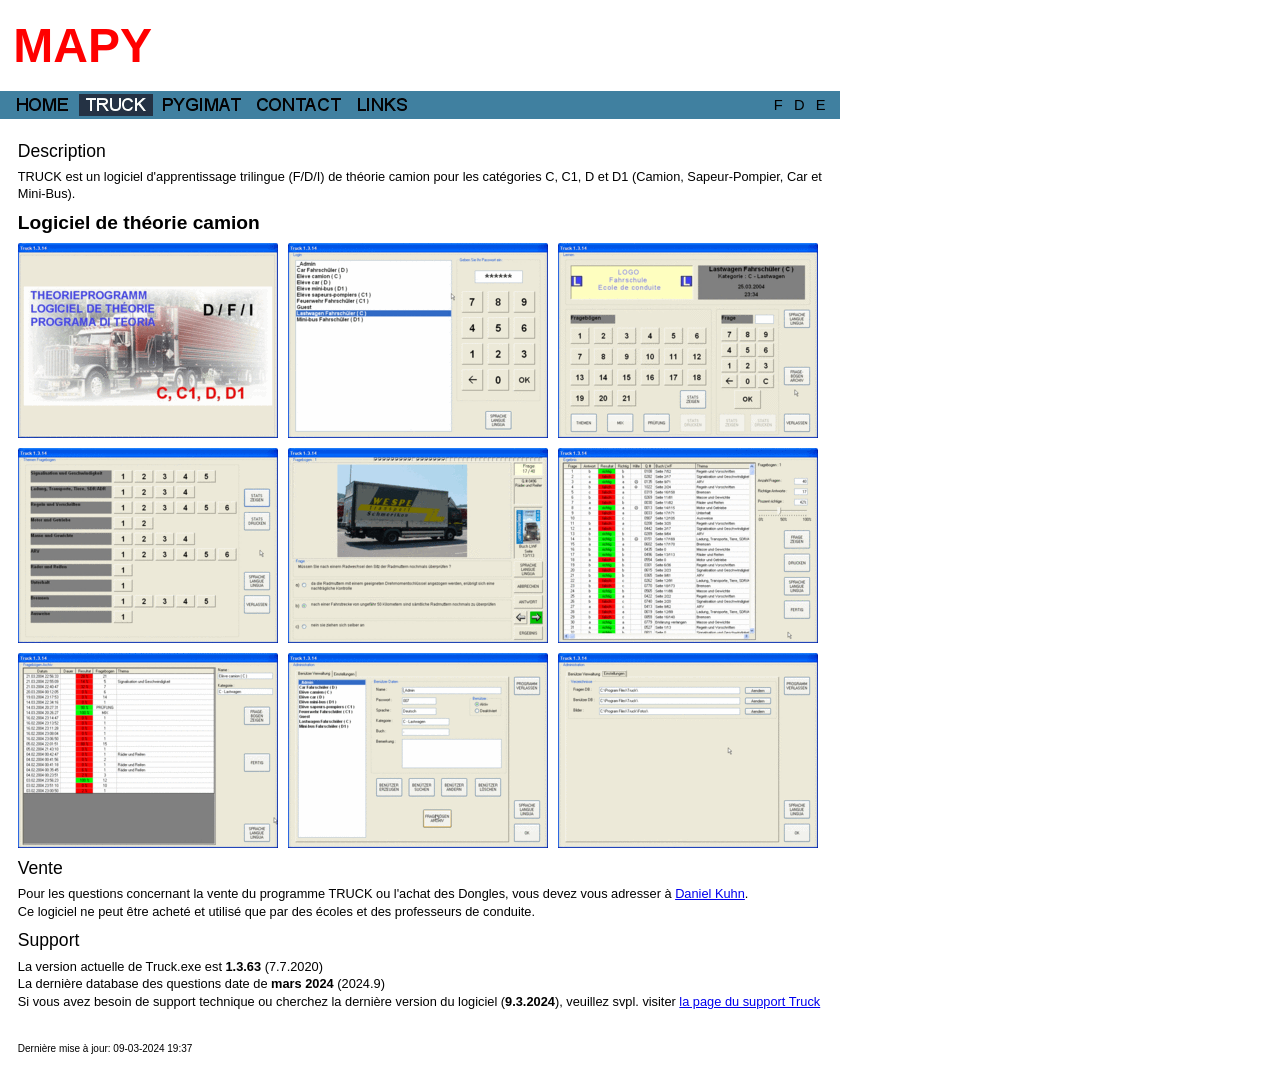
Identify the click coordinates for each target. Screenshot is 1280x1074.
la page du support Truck (749, 1001)
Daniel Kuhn (710, 893)
